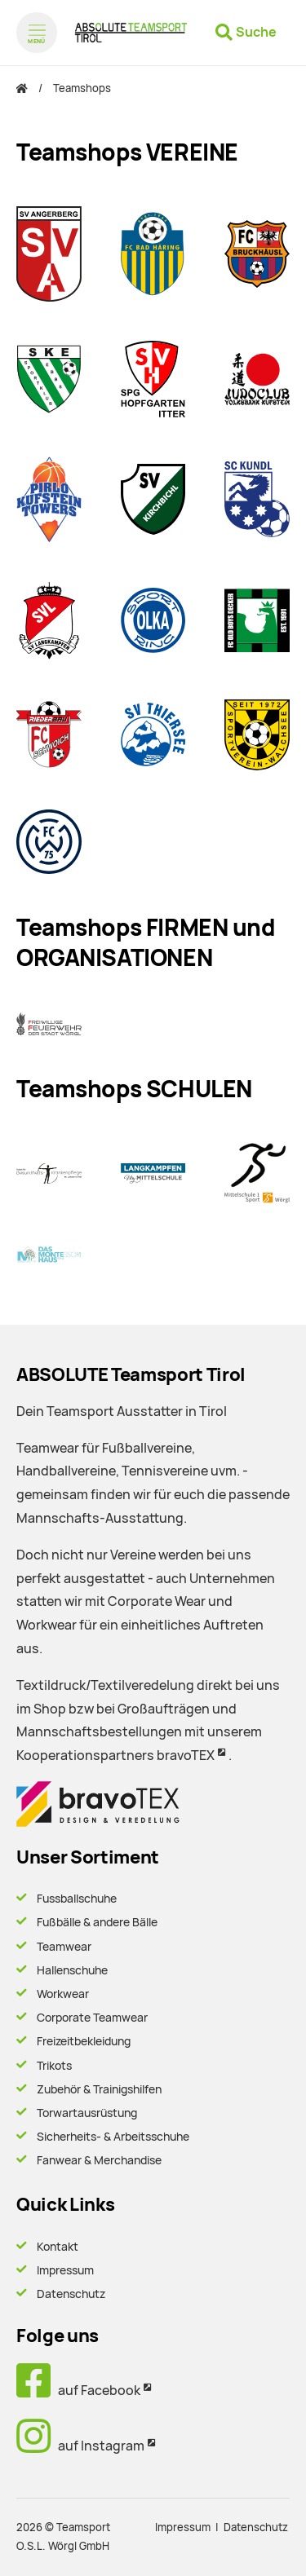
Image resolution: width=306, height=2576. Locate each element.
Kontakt (57, 2246)
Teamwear (64, 1946)
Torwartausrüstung (87, 2113)
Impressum (65, 2270)
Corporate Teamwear (92, 2017)
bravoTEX (186, 1755)
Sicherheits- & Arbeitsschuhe (113, 2136)
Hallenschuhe (72, 1970)
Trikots (54, 2065)
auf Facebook (78, 2390)
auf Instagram (80, 2446)
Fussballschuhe (77, 1898)
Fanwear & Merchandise (99, 2160)
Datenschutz (71, 2294)
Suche (256, 32)
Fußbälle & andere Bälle (97, 1922)
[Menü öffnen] (36, 32)
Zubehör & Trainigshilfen (99, 2089)
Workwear (63, 1994)
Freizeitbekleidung (84, 2041)
